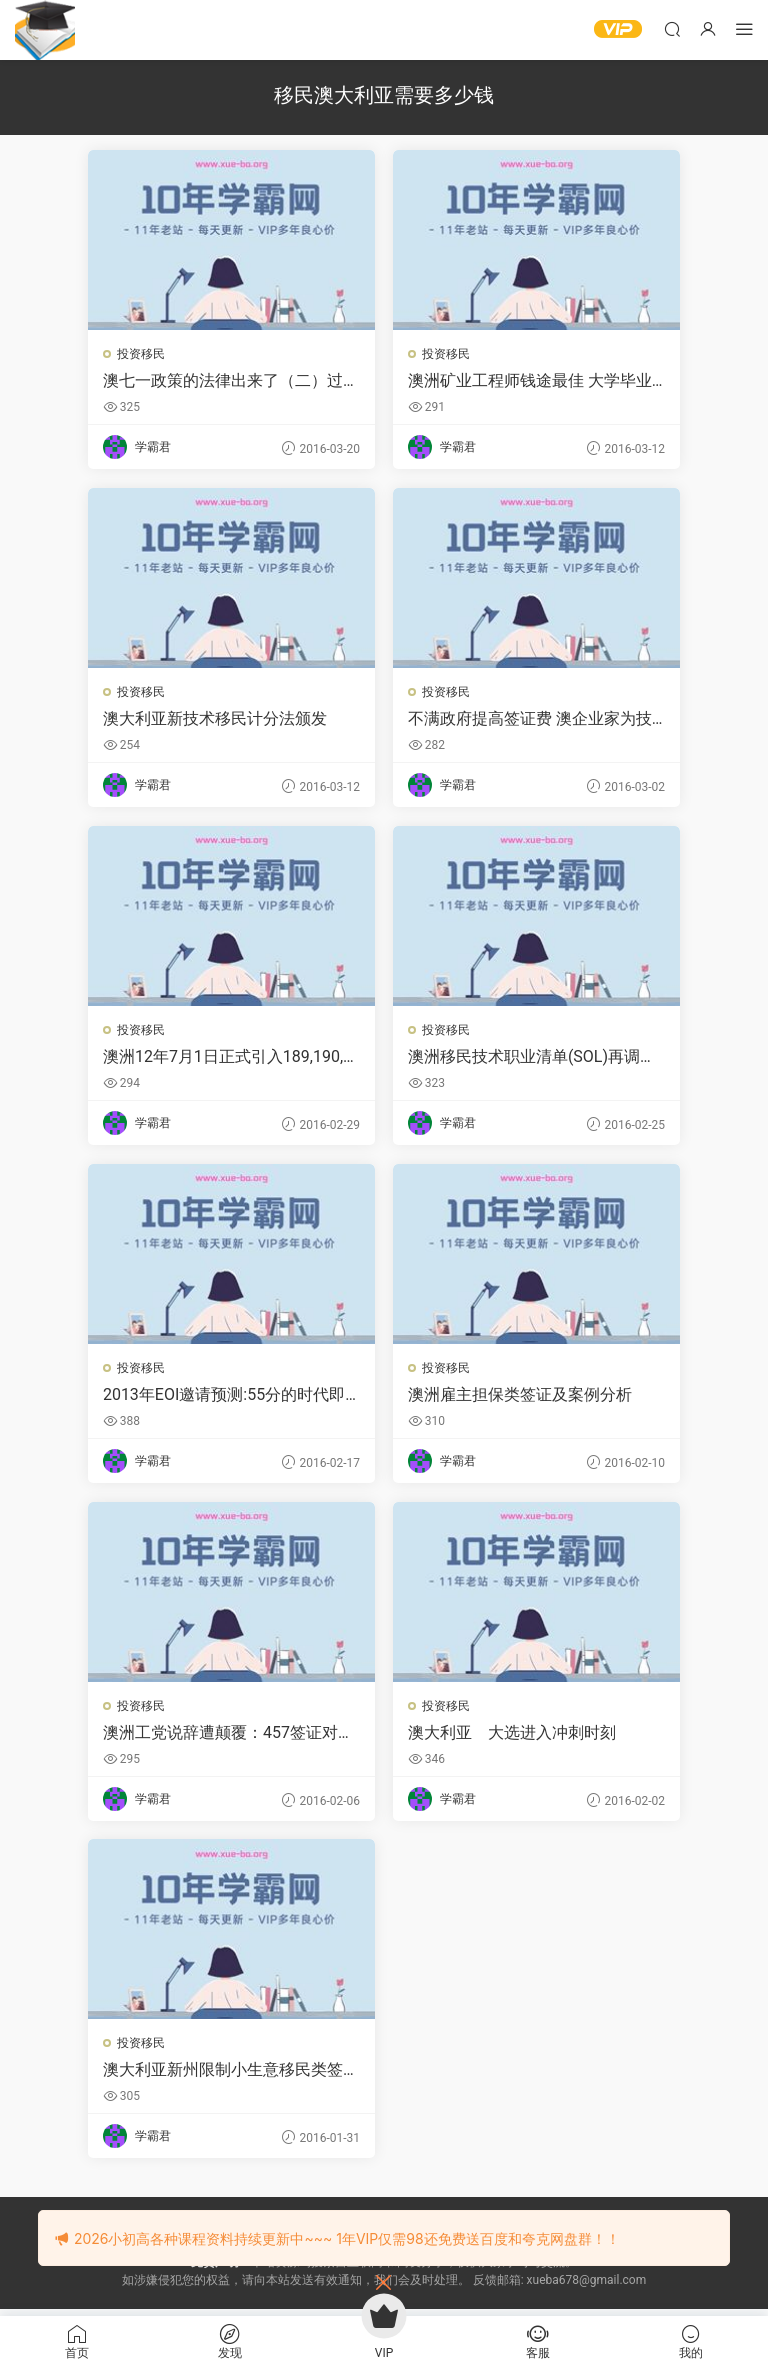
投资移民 (142, 354)
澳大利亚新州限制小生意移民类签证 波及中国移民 (224, 2076)
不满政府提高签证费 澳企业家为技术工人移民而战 (531, 720)
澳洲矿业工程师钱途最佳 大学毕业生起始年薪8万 (531, 381)
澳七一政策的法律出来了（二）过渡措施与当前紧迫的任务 (224, 381)
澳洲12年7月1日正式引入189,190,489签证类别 (228, 1059)
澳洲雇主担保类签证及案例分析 (521, 1397)
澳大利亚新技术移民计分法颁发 (216, 719)
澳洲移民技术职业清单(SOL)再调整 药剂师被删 (533, 1059)
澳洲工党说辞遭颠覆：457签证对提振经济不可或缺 (229, 1737)
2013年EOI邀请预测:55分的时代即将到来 (225, 1398)
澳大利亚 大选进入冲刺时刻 (513, 1736)
